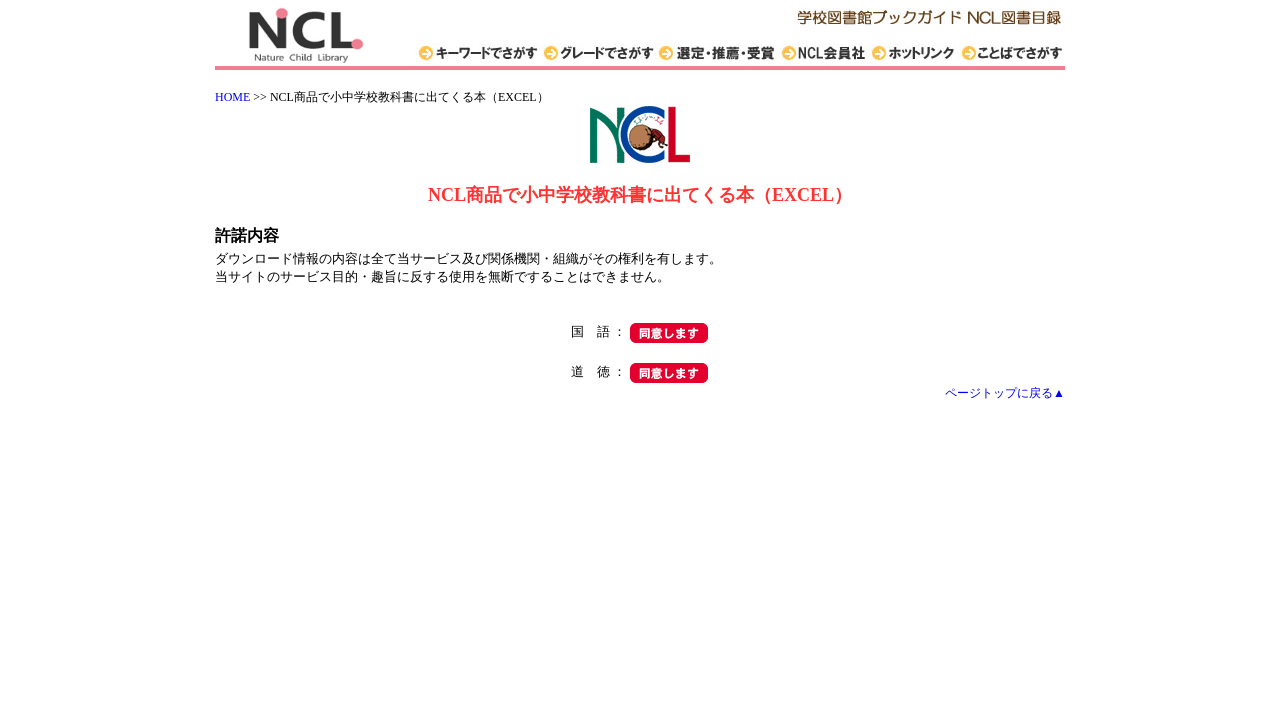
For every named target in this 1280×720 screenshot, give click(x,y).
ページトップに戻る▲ (1005, 393)
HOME (232, 97)
